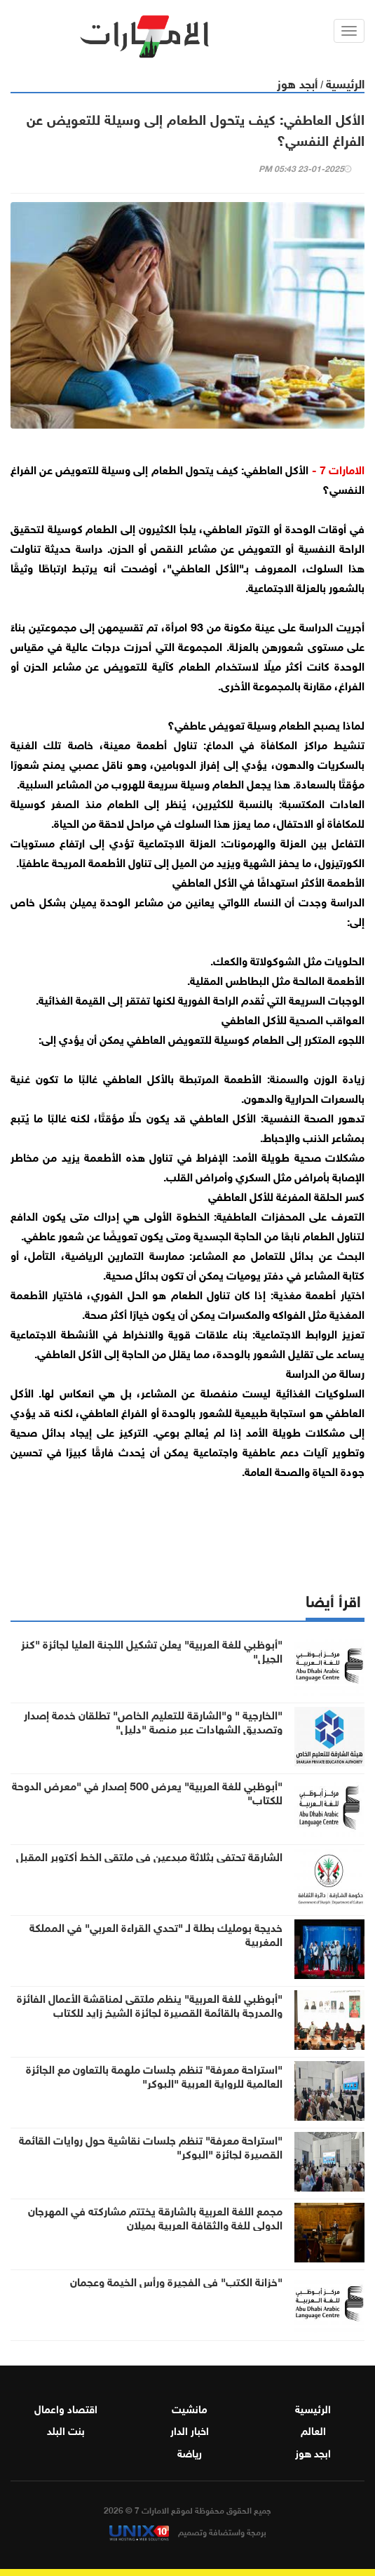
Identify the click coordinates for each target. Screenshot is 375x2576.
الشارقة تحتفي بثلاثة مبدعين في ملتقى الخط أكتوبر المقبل (149, 1856)
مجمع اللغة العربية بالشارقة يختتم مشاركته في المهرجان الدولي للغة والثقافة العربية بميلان (155, 2217)
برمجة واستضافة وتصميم (187, 2531)
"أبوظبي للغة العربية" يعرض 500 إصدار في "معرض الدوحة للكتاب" (147, 1792)
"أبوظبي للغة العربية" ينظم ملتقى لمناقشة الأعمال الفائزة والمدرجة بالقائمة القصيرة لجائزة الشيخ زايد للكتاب (149, 2004)
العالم (313, 2429)
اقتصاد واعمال (65, 2408)
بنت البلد (66, 2429)
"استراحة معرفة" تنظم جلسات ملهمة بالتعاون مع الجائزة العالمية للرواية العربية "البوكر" (154, 2075)
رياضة (189, 2452)
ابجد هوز (313, 2452)
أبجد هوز (297, 82)
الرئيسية (345, 82)
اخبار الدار (189, 2429)
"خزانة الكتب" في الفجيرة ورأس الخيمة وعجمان (176, 2281)
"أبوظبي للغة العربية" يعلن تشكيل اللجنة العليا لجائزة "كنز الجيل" (151, 1650)
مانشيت (189, 2408)
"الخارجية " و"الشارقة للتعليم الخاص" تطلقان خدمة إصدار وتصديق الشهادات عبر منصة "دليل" (153, 1721)
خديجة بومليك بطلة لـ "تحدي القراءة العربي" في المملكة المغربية (155, 1933)
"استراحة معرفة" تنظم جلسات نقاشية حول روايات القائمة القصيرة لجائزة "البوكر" (150, 2146)
